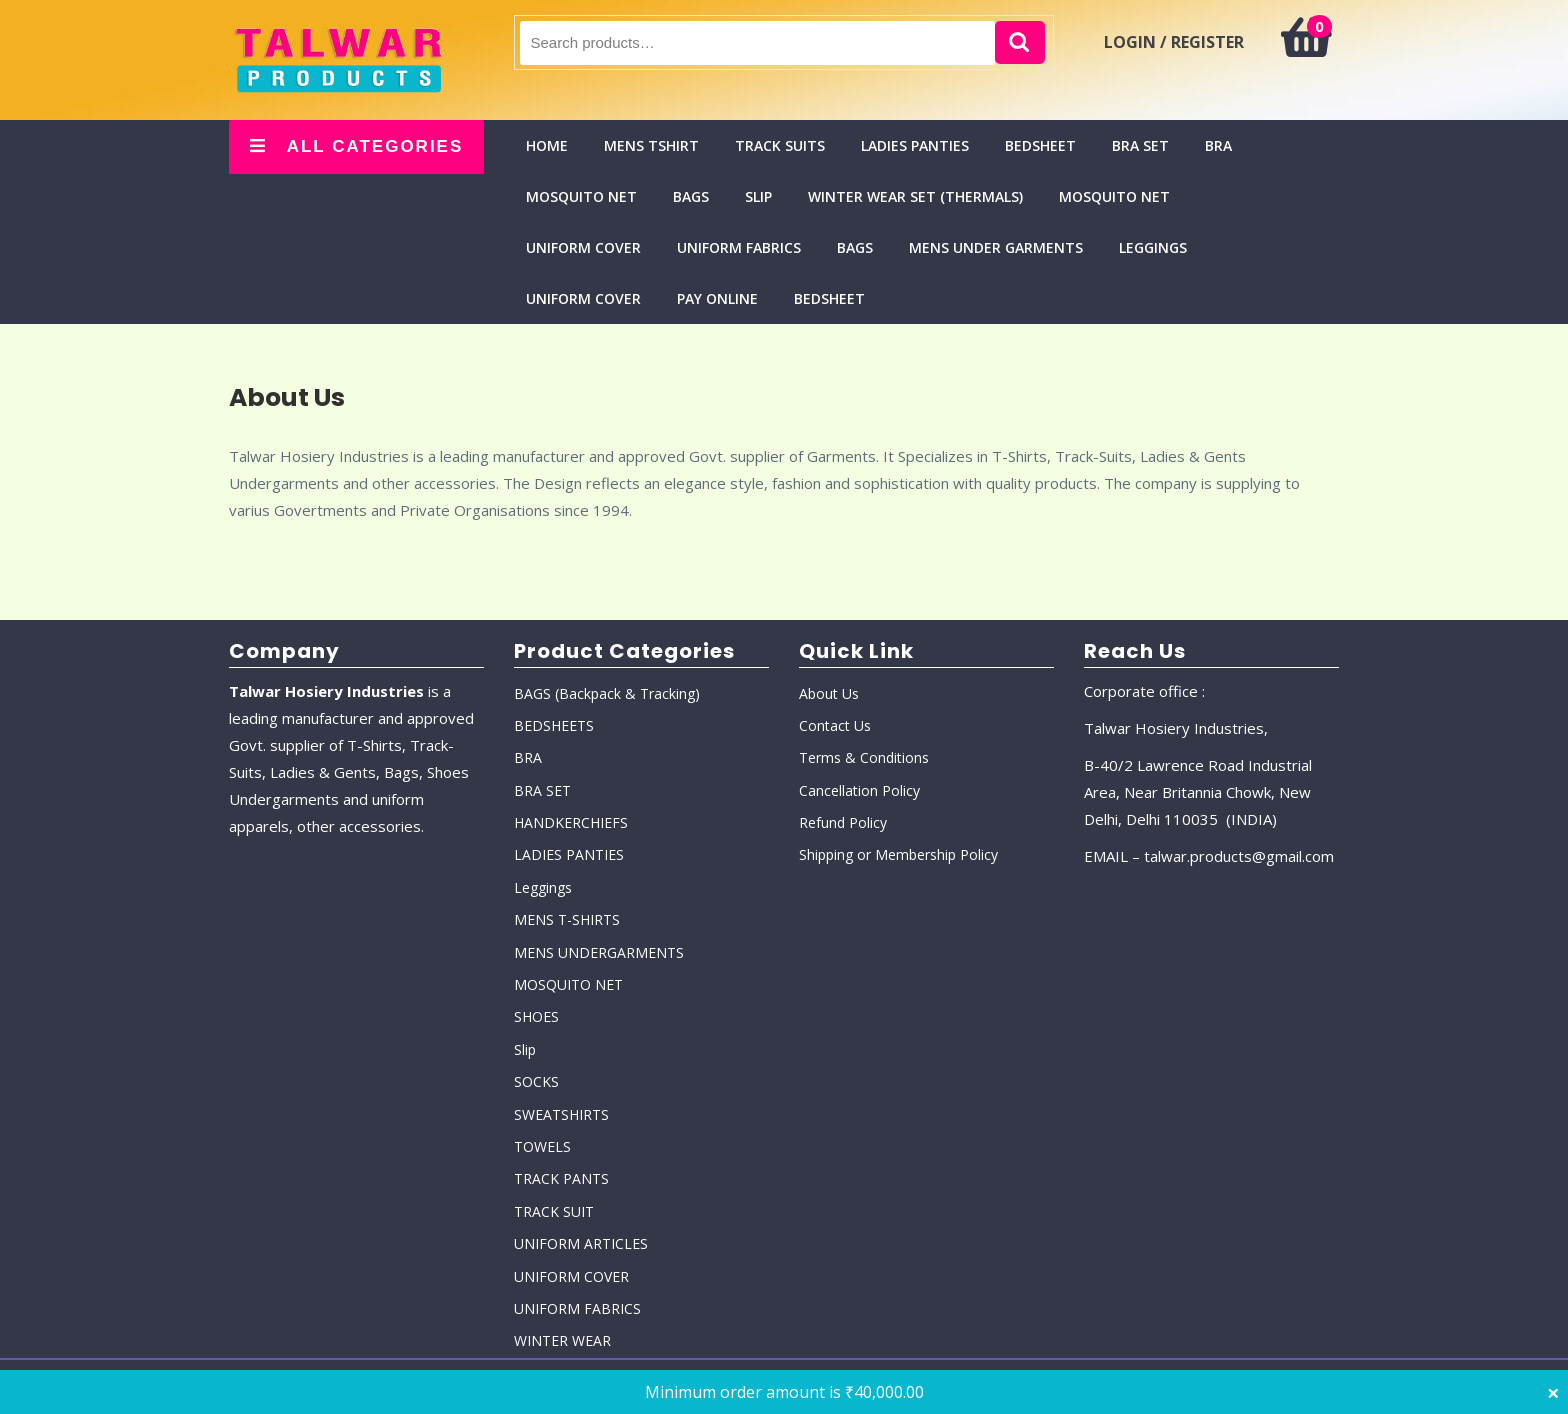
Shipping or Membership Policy (898, 854)
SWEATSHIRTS (561, 1114)
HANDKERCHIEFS (571, 822)
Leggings (1153, 247)
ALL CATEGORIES (357, 146)
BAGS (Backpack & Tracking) (607, 693)
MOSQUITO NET (581, 196)
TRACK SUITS (780, 145)
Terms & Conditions (864, 757)
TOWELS (542, 1146)
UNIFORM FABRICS (739, 247)
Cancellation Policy (859, 790)
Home (547, 145)
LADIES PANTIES (915, 145)
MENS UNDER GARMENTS (996, 247)
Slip (758, 196)
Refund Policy (843, 822)
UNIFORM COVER (583, 247)
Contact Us (835, 725)
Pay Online (717, 298)
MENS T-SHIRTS (567, 919)
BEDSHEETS (554, 725)
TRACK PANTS (561, 1178)
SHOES (536, 1016)
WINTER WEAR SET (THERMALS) (915, 196)
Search (1020, 42)
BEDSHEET (1040, 145)
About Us (829, 693)
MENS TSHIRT (651, 145)
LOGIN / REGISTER (1174, 42)
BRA (1218, 145)
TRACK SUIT (554, 1211)
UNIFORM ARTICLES (581, 1243)
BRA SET (1140, 145)
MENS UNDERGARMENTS (599, 952)
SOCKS (536, 1081)
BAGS (691, 196)
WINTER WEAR (562, 1340)
